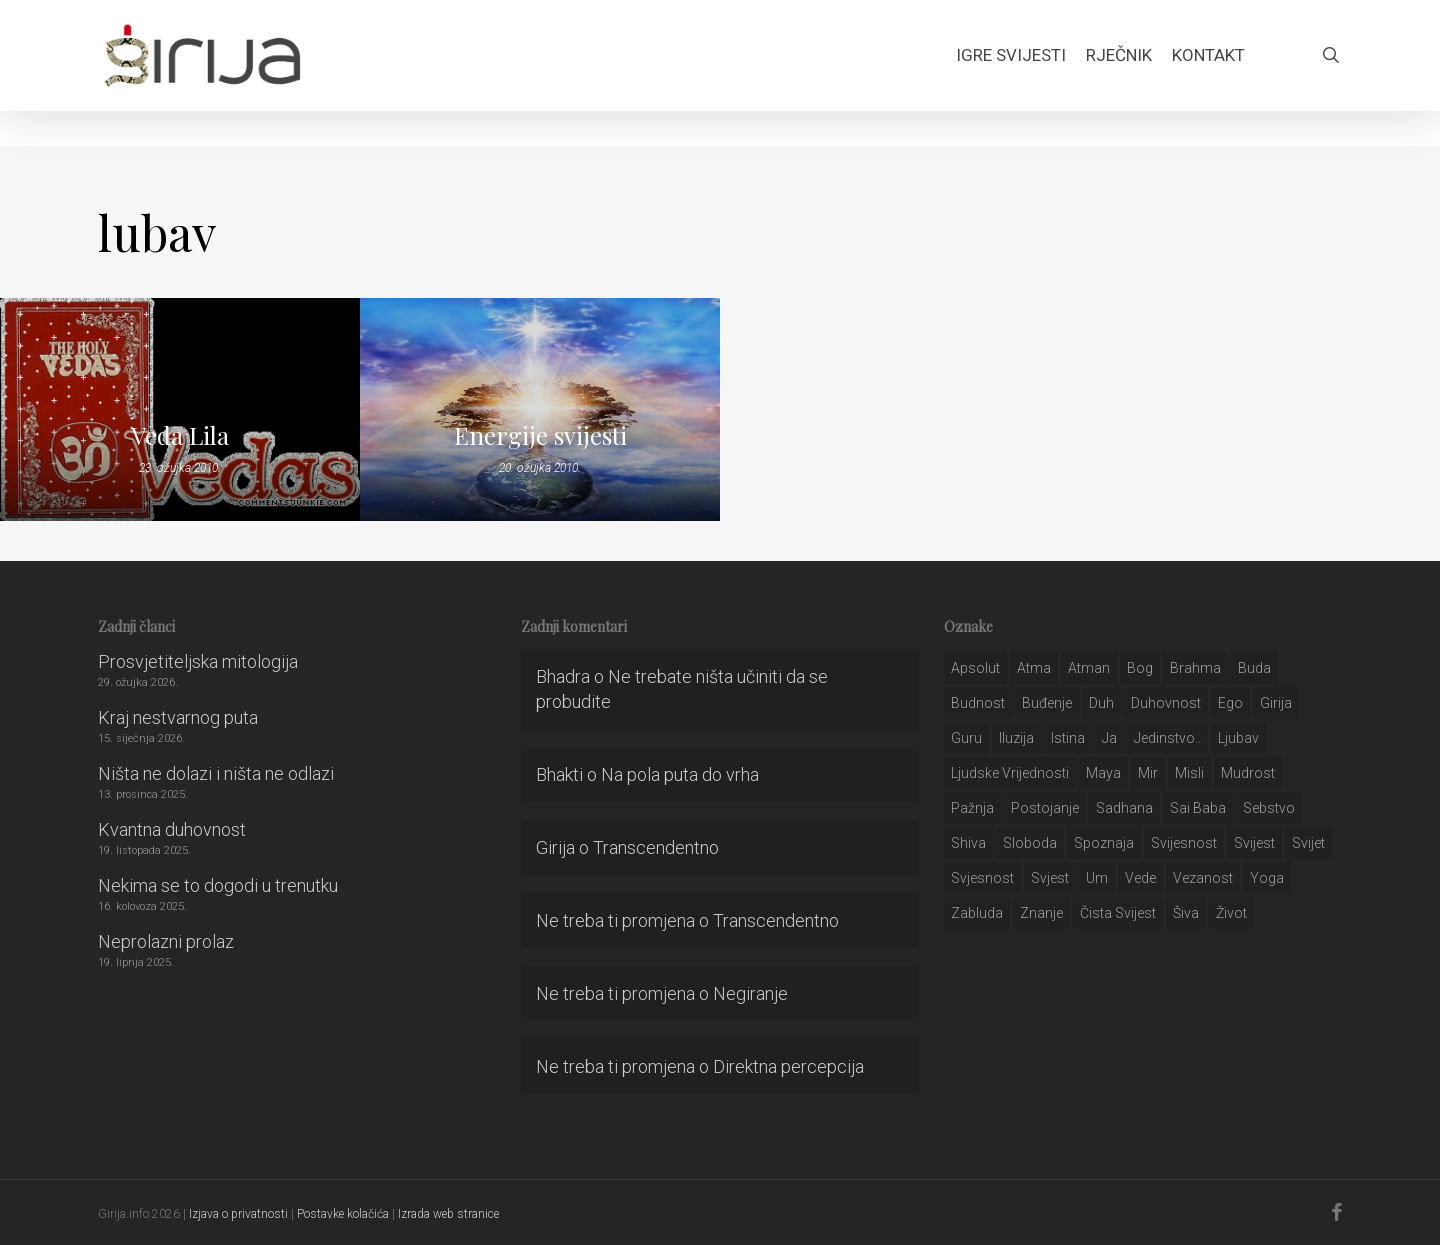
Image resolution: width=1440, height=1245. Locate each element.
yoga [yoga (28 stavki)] (1267, 878)
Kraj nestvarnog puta (178, 717)
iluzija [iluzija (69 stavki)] (1016, 738)
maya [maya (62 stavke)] (1103, 773)
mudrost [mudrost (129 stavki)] (1248, 773)
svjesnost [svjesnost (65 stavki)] (982, 878)
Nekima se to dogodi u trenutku (218, 885)
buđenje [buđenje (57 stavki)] (1047, 703)
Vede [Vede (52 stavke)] (1140, 878)
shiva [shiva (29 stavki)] (968, 843)
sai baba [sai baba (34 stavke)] (1198, 808)
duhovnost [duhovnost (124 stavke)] (1166, 703)
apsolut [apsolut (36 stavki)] (975, 668)
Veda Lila (180, 435)
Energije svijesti (540, 435)
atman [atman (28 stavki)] (1089, 668)
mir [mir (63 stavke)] (1148, 773)
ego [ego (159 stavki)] (1230, 703)
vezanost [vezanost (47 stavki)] (1203, 878)
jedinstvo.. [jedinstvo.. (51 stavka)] (1167, 738)
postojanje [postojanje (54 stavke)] (1045, 808)
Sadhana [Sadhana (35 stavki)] (1124, 808)
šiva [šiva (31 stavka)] (1186, 913)
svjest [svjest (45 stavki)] (1050, 878)
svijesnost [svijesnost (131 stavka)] (1184, 843)
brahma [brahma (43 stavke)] (1195, 668)
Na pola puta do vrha (680, 774)
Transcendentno (656, 847)
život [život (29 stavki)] (1231, 913)
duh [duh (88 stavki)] (1101, 703)
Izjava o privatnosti (238, 1214)
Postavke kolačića (343, 1214)
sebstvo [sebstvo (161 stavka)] (1269, 808)
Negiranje (750, 993)
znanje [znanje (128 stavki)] (1041, 913)
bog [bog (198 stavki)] (1140, 668)
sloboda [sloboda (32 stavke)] (1030, 843)
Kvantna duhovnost (172, 829)
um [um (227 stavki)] (1097, 878)
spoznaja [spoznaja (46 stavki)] (1104, 843)
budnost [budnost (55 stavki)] (978, 703)
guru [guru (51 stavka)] (966, 738)
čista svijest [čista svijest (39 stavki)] (1118, 913)
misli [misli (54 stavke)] (1189, 773)
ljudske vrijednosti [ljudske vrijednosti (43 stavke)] (1010, 773)
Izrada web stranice (448, 1214)
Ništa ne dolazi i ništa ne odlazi (216, 773)
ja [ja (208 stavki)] (1109, 738)
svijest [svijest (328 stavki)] (1254, 843)
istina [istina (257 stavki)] (1068, 738)
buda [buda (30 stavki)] (1254, 668)
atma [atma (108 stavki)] (1034, 668)
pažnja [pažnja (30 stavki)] (972, 808)
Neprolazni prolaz (166, 941)
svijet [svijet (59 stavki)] (1308, 843)
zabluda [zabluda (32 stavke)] (977, 913)
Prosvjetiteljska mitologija (198, 661)
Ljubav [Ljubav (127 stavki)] (1238, 738)
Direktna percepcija (788, 1066)
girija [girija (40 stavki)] (1276, 703)
